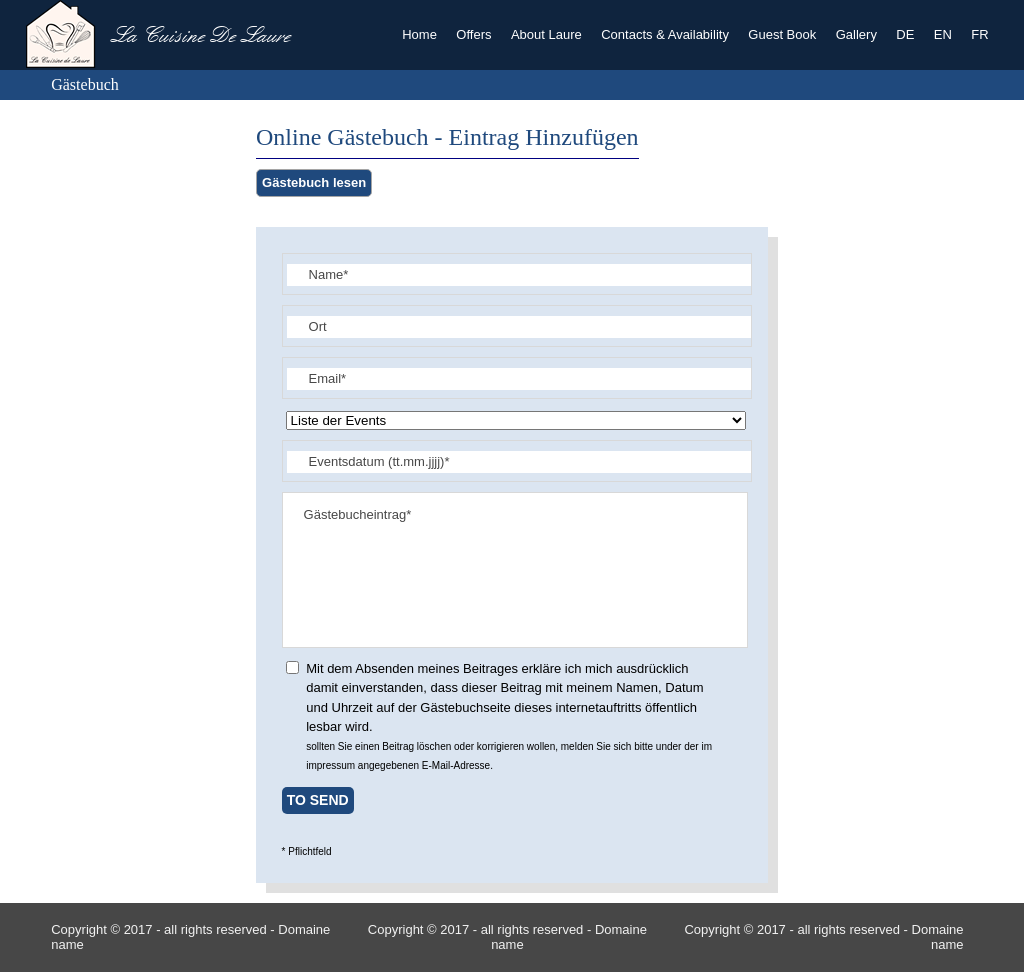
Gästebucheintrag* (515, 570)
